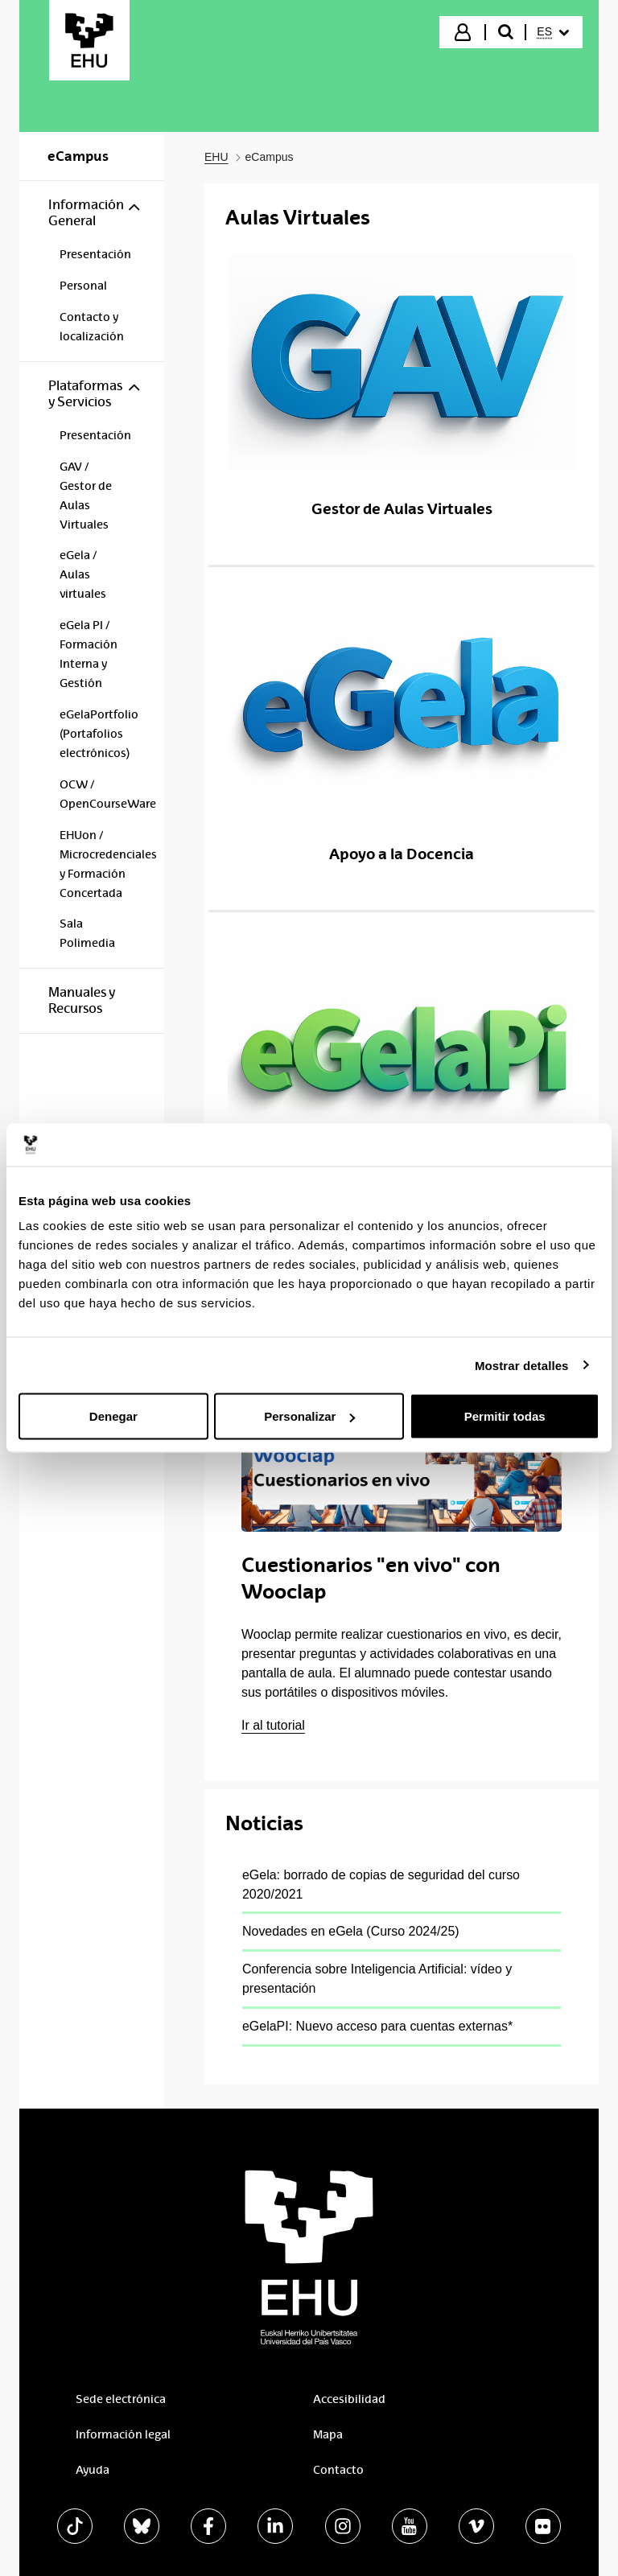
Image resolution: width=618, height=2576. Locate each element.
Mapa (328, 2434)
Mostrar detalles (522, 1365)
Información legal (123, 2434)
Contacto (338, 2469)
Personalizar (309, 1416)
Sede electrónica (121, 2399)
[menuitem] (553, 32)
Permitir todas (505, 1416)
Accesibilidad (349, 2399)
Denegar (113, 1416)
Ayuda (92, 2469)
